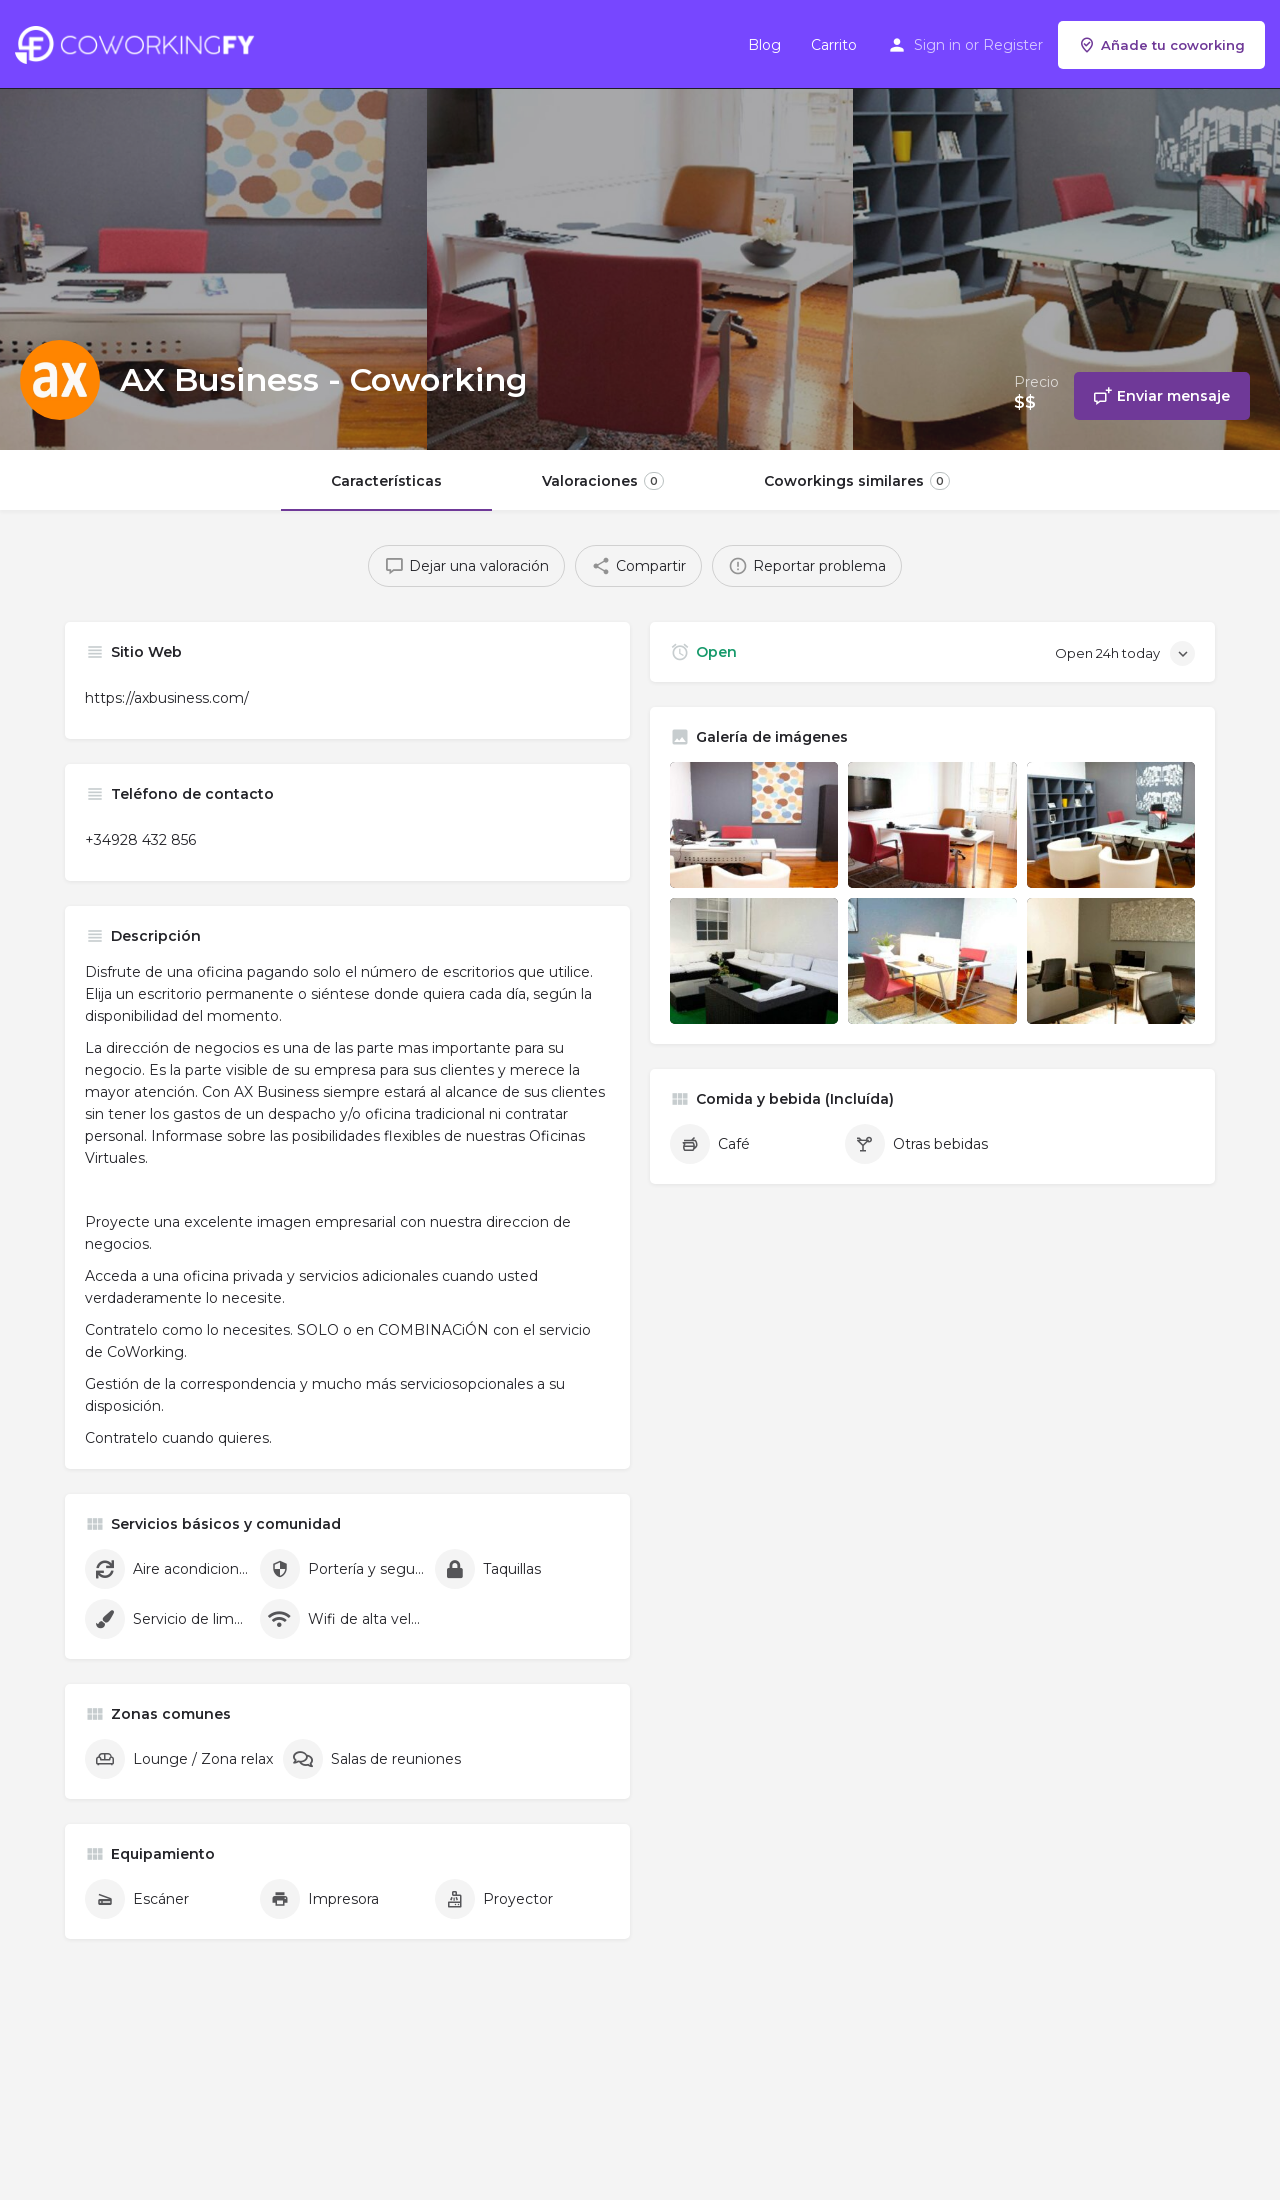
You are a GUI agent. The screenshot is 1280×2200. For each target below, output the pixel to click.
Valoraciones (603, 481)
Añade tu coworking (1161, 45)
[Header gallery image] (213, 225)
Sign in (937, 45)
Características (386, 481)
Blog (764, 45)
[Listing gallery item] (754, 825)
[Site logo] (139, 43)
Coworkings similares (857, 481)
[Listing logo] (60, 380)
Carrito (834, 45)
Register (1013, 45)
